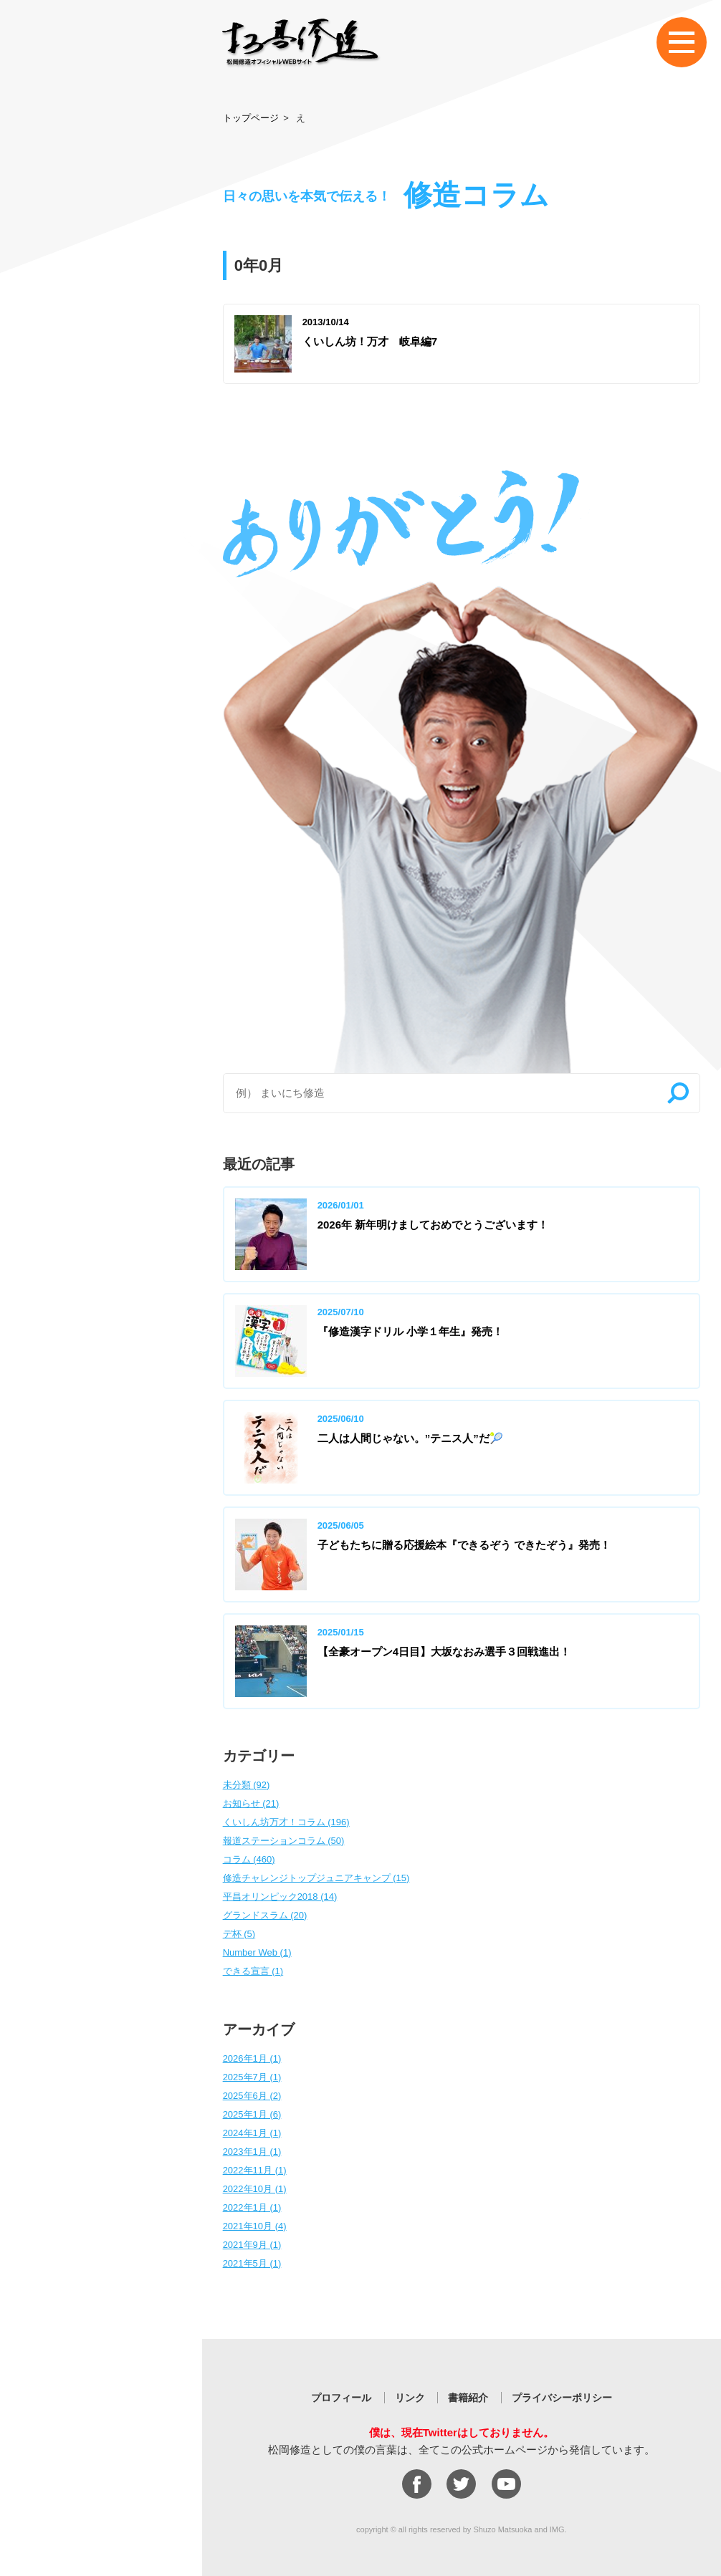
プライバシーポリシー (562, 2397)
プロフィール (341, 2397)
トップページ (251, 117)
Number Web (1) (257, 1952)
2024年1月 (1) (252, 2133)
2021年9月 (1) (252, 2244)
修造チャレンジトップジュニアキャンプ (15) (316, 1878)
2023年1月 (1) (252, 2151)
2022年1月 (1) (252, 2207)
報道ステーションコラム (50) (284, 1840)
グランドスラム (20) (265, 1915)
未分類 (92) (246, 1784)
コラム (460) (249, 1859)
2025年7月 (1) (252, 2077)
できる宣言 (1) (253, 1971)
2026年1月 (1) (252, 2058)
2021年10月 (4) (255, 2226)
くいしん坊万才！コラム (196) (286, 1822)
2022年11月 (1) (255, 2170)
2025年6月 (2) (252, 2095)
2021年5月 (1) (252, 2263)
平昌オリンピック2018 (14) (280, 1896)
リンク (410, 2397)
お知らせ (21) (251, 1803)
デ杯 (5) (239, 1933)
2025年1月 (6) (252, 2114)
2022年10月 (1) (255, 2188)
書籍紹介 (468, 2397)
